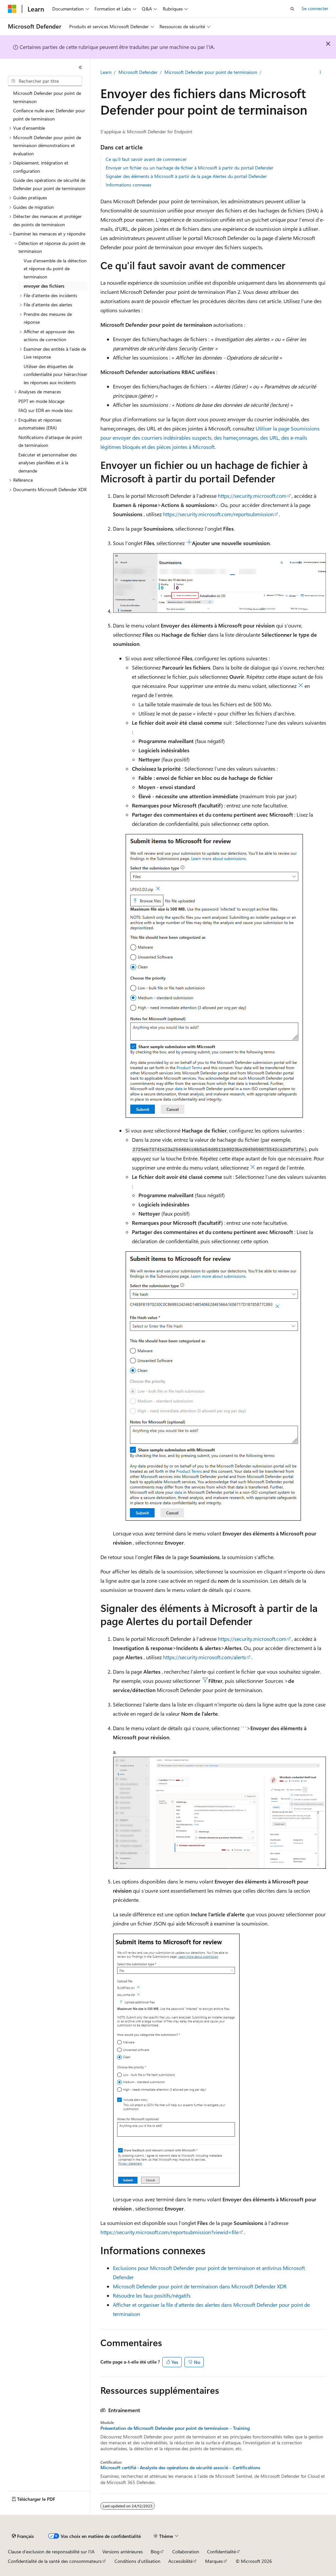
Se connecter (315, 8)
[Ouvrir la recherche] (292, 9)
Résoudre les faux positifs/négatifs (152, 2295)
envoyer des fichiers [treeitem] (44, 286)
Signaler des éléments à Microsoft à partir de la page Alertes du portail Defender (186, 176)
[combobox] (45, 81)
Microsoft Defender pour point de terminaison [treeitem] (47, 97)
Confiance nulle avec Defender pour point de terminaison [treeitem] (49, 114)
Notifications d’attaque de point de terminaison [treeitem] (50, 441)
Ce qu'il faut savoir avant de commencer (146, 159)
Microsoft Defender (138, 72)
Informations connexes (128, 185)
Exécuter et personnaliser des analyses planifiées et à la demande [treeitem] (47, 462)
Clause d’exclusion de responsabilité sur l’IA (51, 2551)
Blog (155, 2551)
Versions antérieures (122, 2551)
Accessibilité (180, 2561)
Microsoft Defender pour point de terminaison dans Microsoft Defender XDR (200, 2286)
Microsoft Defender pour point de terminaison (210, 72)
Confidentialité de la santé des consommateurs (55, 2561)
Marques (214, 2561)
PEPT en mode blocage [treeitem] (41, 401)
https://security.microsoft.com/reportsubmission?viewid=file (169, 2232)
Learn (106, 72)
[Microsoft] (12, 9)
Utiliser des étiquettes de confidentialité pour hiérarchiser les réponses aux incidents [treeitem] (55, 374)
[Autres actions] (320, 72)
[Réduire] (80, 67)
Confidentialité (221, 2551)
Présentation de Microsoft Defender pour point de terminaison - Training (175, 2428)
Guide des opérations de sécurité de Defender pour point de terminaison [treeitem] (49, 184)
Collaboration (185, 2551)
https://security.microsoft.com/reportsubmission (218, 514)
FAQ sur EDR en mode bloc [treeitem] (45, 410)
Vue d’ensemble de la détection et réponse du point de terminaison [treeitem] (55, 268)
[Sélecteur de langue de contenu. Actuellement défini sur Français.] (23, 2536)
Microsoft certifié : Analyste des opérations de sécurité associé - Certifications (180, 2468)
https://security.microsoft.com (252, 495)
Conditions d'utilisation (137, 2561)
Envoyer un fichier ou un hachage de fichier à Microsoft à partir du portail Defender (189, 168)
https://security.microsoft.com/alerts (204, 1657)
